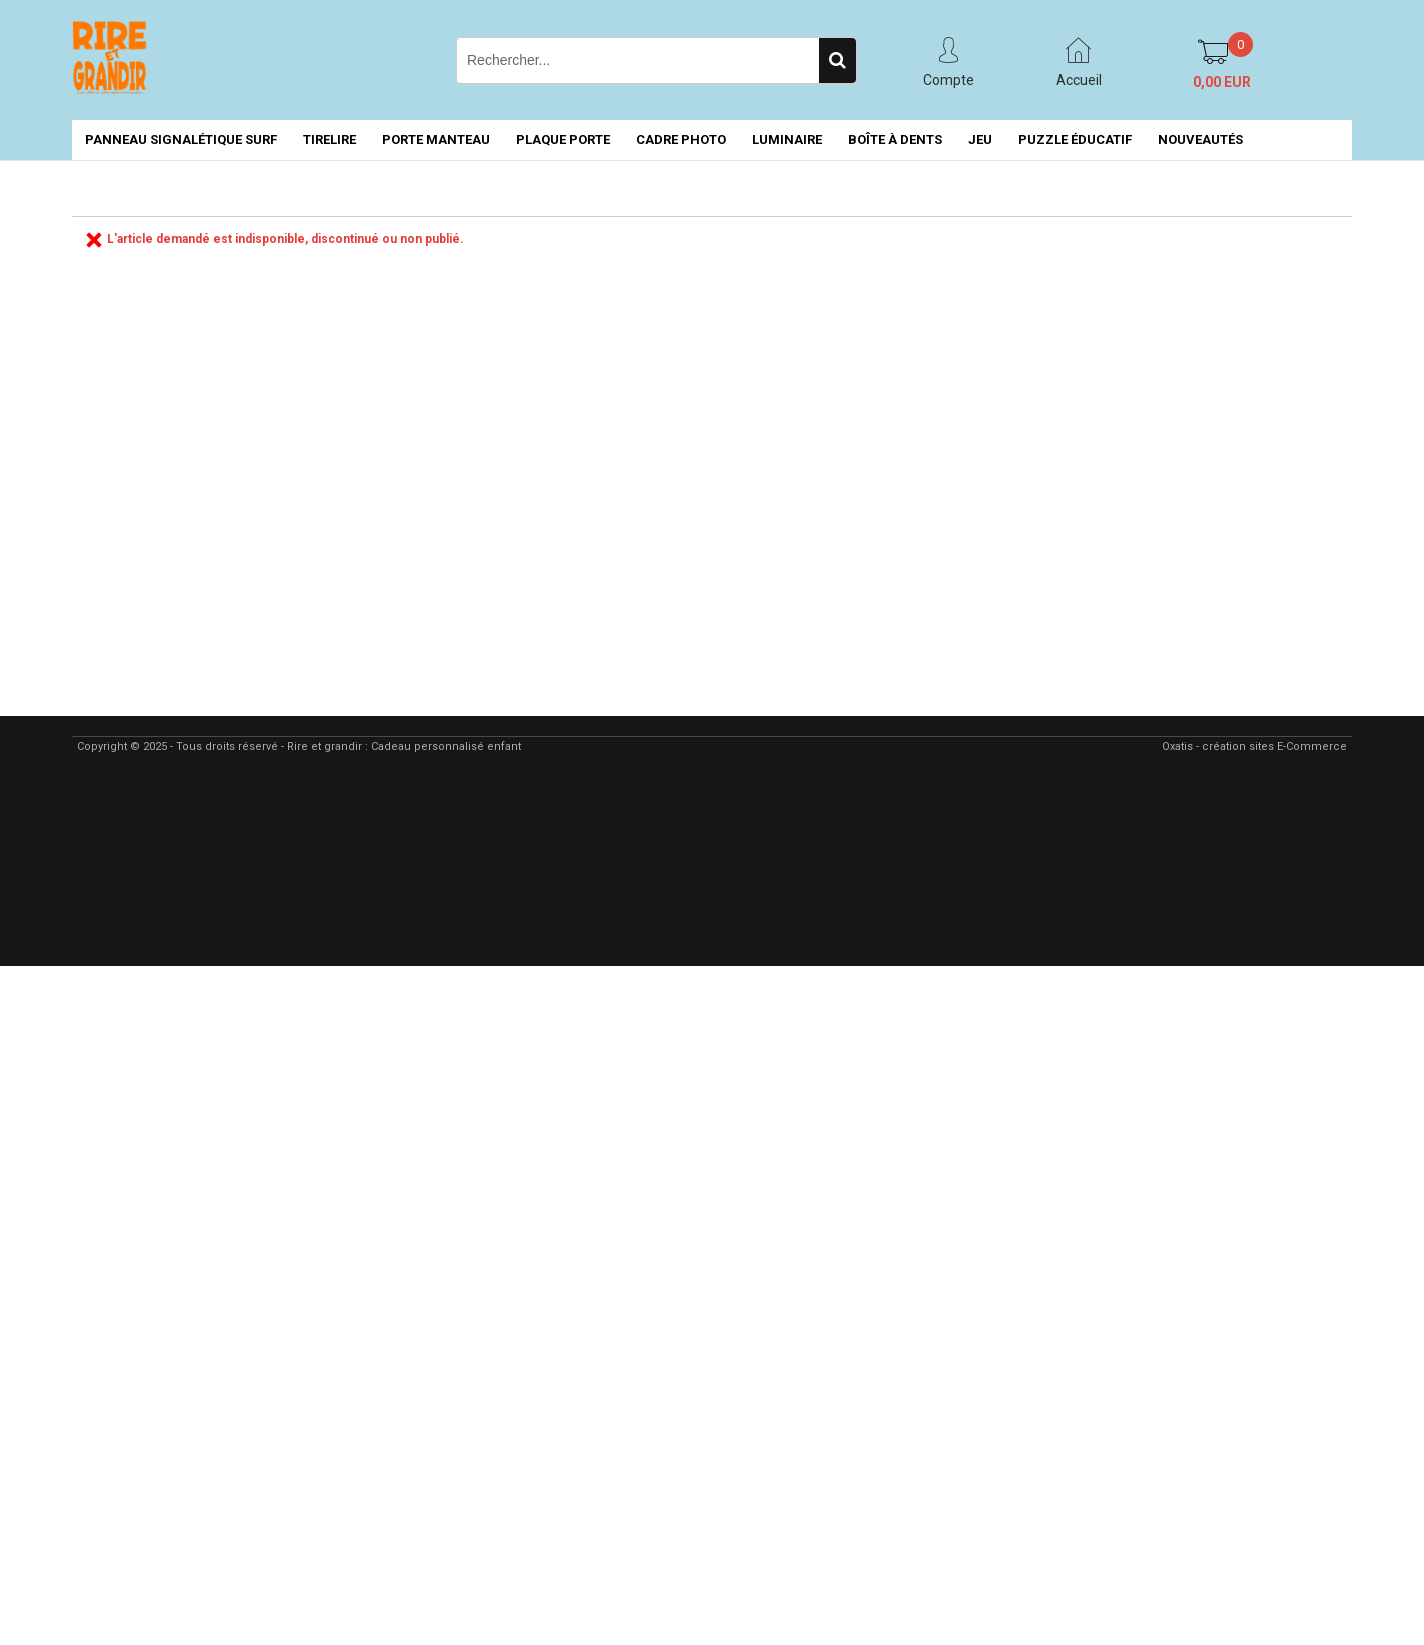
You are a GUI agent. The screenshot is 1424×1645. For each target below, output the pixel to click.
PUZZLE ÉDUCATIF (1075, 139)
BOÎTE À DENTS (895, 139)
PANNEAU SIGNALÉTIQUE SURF (181, 139)
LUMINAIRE (787, 139)
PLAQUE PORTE (563, 139)
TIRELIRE (329, 139)
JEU (980, 139)
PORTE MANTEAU (436, 139)
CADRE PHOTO (681, 139)
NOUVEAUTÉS (1200, 139)
